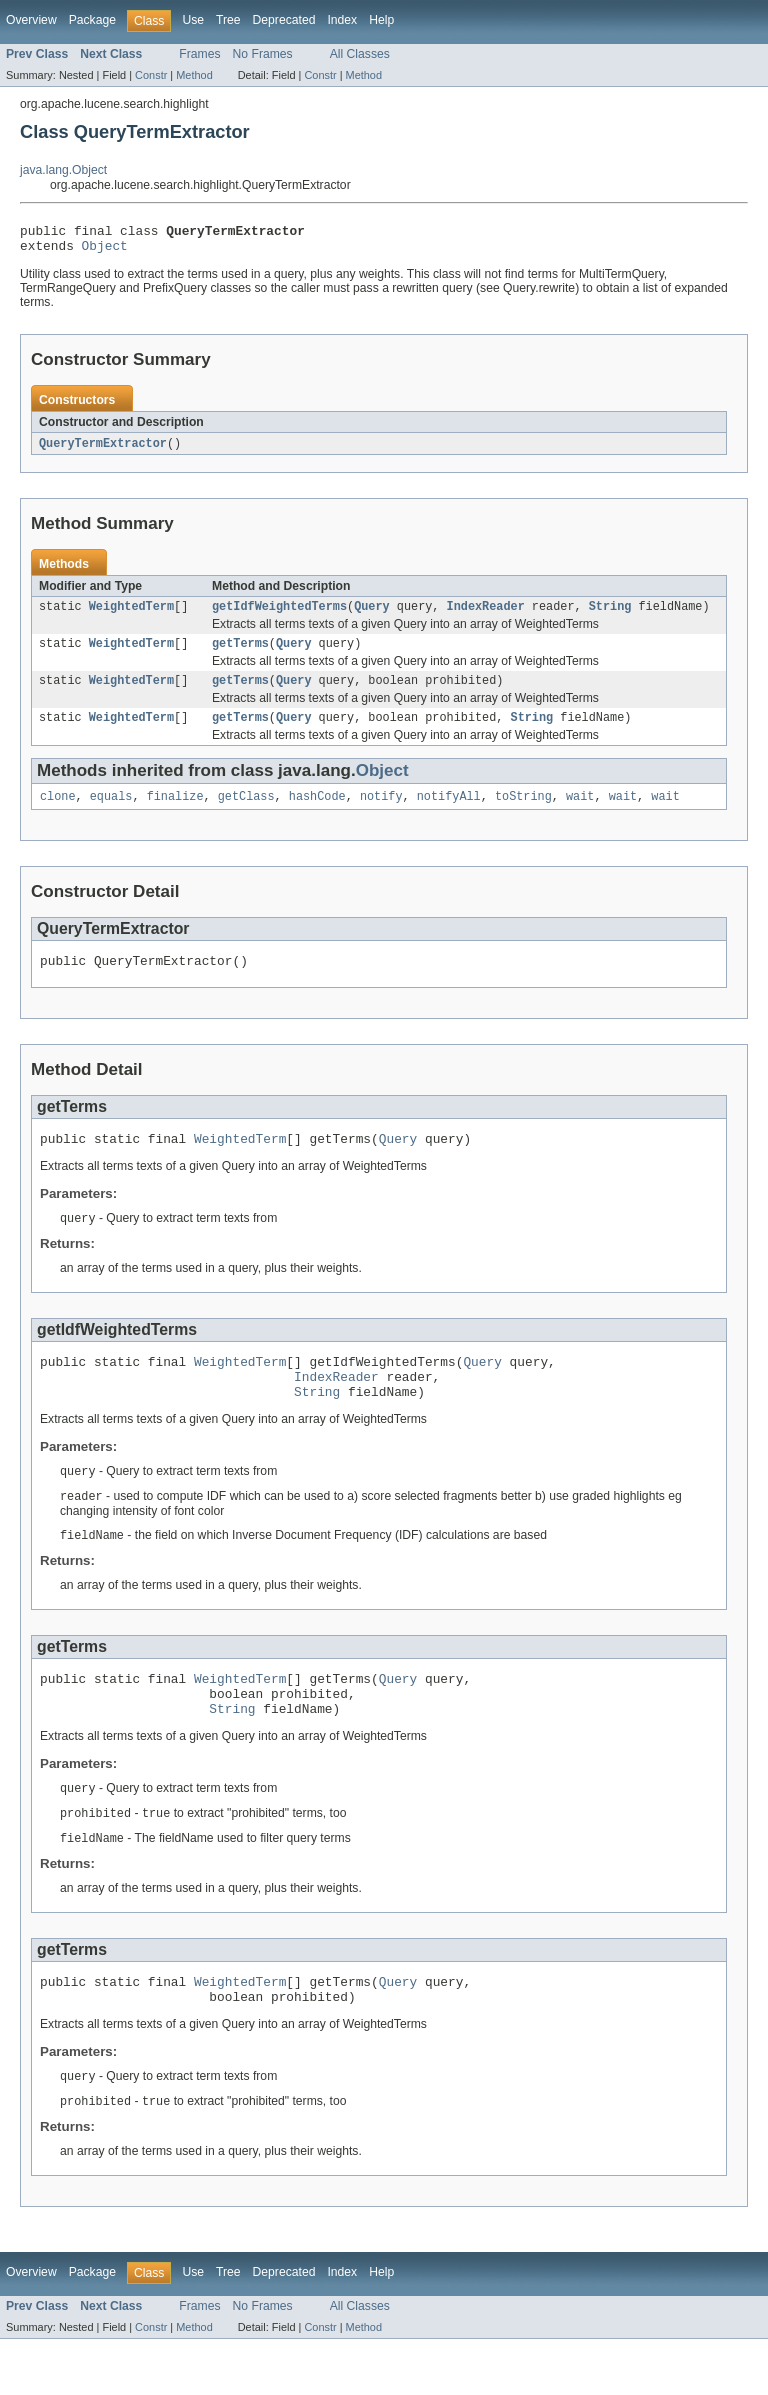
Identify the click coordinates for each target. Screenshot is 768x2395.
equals (111, 813)
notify (381, 813)
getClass (246, 813)
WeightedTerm (131, 615)
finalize (175, 813)
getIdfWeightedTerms (279, 615)
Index (342, 20)
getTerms (240, 654)
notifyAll (449, 813)
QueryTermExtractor (103, 450)
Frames (199, 54)
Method (194, 75)
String (610, 615)
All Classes (360, 54)
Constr (151, 75)
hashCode (317, 813)
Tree (228, 20)
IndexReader (486, 615)
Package (92, 20)
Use (193, 20)
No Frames (263, 54)
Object (105, 251)
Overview (31, 20)
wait (580, 813)
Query (372, 615)
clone (58, 813)
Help (381, 20)
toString (523, 813)
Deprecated (284, 20)
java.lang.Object (63, 170)
